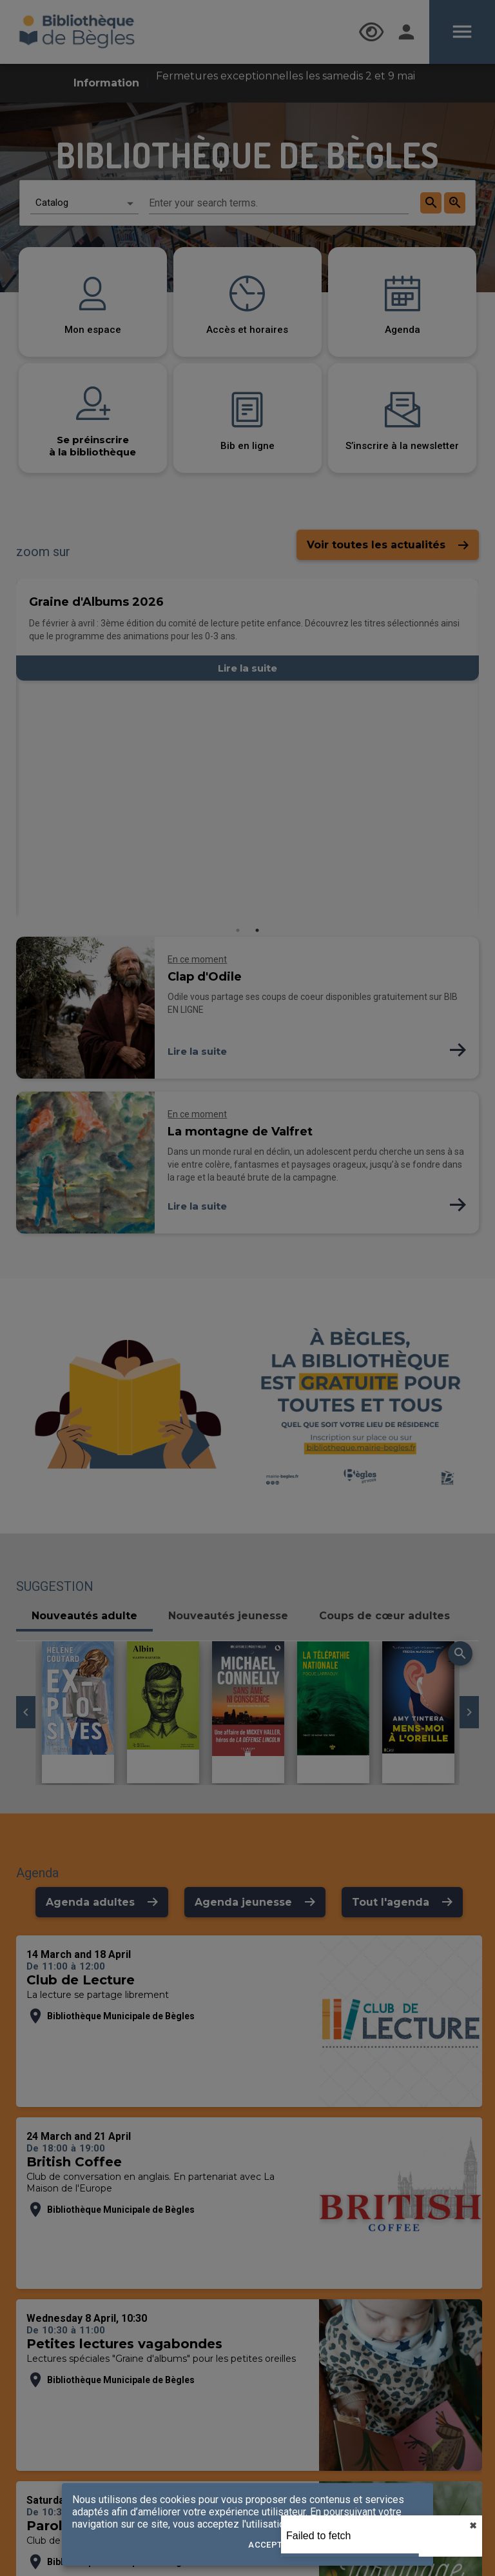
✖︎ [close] (473, 2526)
